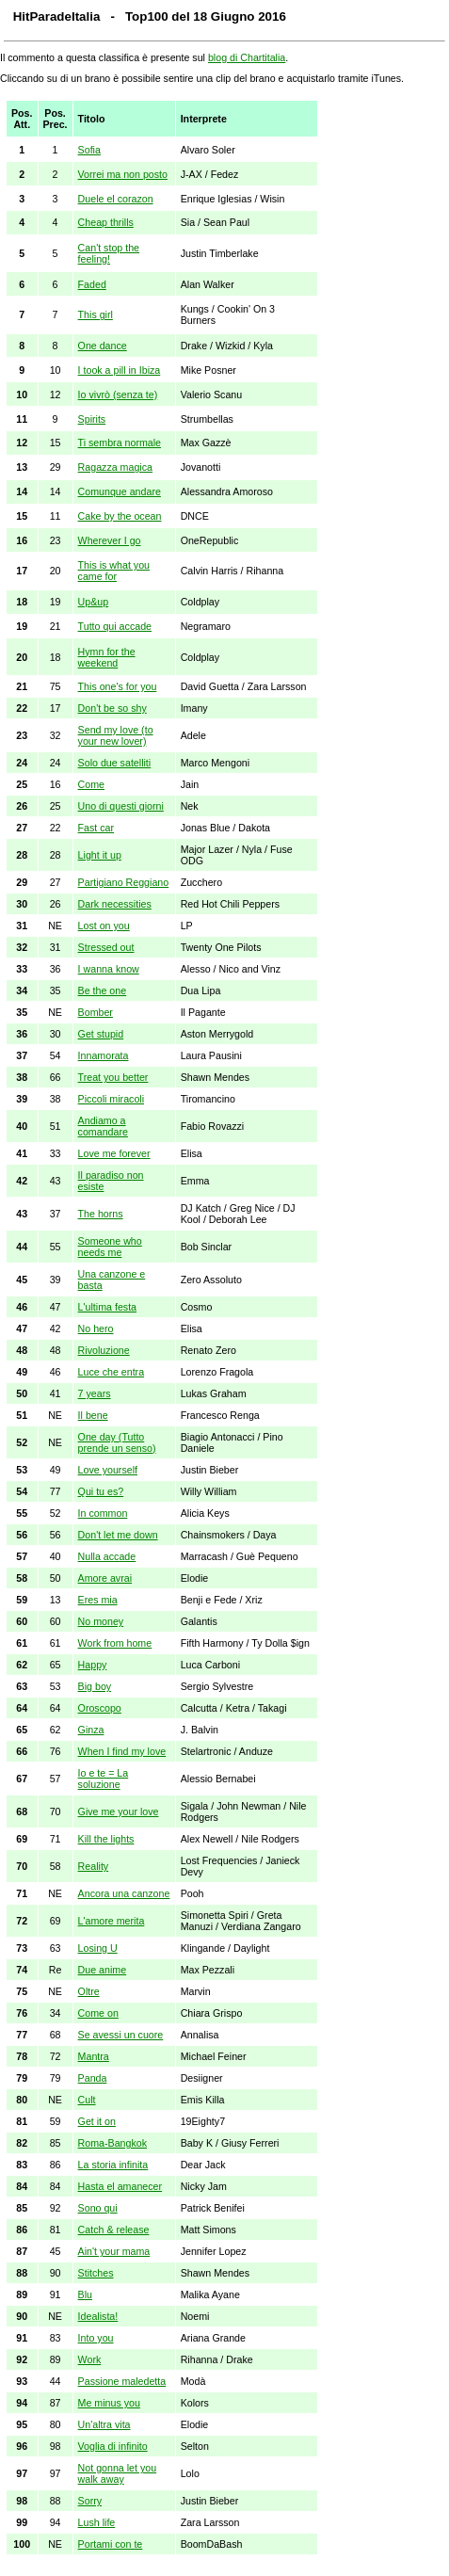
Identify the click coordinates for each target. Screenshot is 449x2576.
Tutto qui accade (115, 626)
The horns (100, 1213)
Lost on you (104, 925)
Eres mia (98, 1599)
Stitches (96, 2272)
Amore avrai (105, 1578)
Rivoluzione (104, 1350)
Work (90, 2359)
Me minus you (109, 2402)
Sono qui (98, 2208)
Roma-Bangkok (112, 2143)
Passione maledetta (122, 2381)
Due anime (102, 1969)
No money (101, 1621)
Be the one (102, 990)
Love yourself (107, 1469)
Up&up (93, 601)
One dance (102, 345)
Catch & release (114, 2229)
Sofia (89, 149)
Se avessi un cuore (121, 2034)
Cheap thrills (106, 222)
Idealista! (98, 2316)
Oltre (89, 1991)
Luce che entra (111, 1371)
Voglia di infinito (113, 2446)
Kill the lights (106, 1838)
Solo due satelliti (115, 762)
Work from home (115, 1643)
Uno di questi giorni (121, 806)
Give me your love (118, 1811)
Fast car (96, 827)
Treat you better (113, 1077)
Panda (92, 2078)
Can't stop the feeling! (108, 253)
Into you (96, 2337)
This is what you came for (114, 570)
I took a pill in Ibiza (119, 370)
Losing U (98, 1948)
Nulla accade (107, 1556)
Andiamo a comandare (103, 1126)
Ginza (91, 1729)
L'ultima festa (107, 1306)
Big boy (95, 1686)
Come (91, 784)
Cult (87, 2099)
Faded (92, 284)
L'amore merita (111, 1920)
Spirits (92, 419)
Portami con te (110, 2544)
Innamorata (103, 1055)
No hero (96, 1328)
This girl (95, 314)
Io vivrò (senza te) (118, 394)
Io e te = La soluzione (103, 1778)
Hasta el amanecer (120, 2186)
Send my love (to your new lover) (115, 735)
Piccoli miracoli (111, 1098)
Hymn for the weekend (107, 657)
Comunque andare (119, 491)
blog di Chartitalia (246, 57)
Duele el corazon (115, 198)
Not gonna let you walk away (117, 2473)
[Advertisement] (380, 387)
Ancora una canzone (124, 1893)
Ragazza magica (115, 467)
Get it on (97, 2121)
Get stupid (101, 1033)
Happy (92, 1664)
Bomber (95, 1012)
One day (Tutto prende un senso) (117, 1442)
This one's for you (117, 686)
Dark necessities (115, 904)
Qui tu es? (101, 1491)
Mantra (93, 2056)
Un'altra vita (104, 2424)
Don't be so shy (112, 708)
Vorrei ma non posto (123, 174)
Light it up (99, 855)
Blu (85, 2294)
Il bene (93, 1415)
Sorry (90, 2500)
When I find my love (122, 1751)
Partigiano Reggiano (123, 882)
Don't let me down (118, 1534)
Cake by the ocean (120, 516)
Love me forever (114, 1153)
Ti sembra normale (119, 442)
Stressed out (106, 947)
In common (103, 1513)
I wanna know (108, 968)
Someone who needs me (110, 1246)
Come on (98, 2013)
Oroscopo (99, 1708)
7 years (94, 1393)
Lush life (97, 2522)
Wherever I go (109, 540)
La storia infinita (113, 2164)
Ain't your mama (114, 2251)
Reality (93, 1866)
